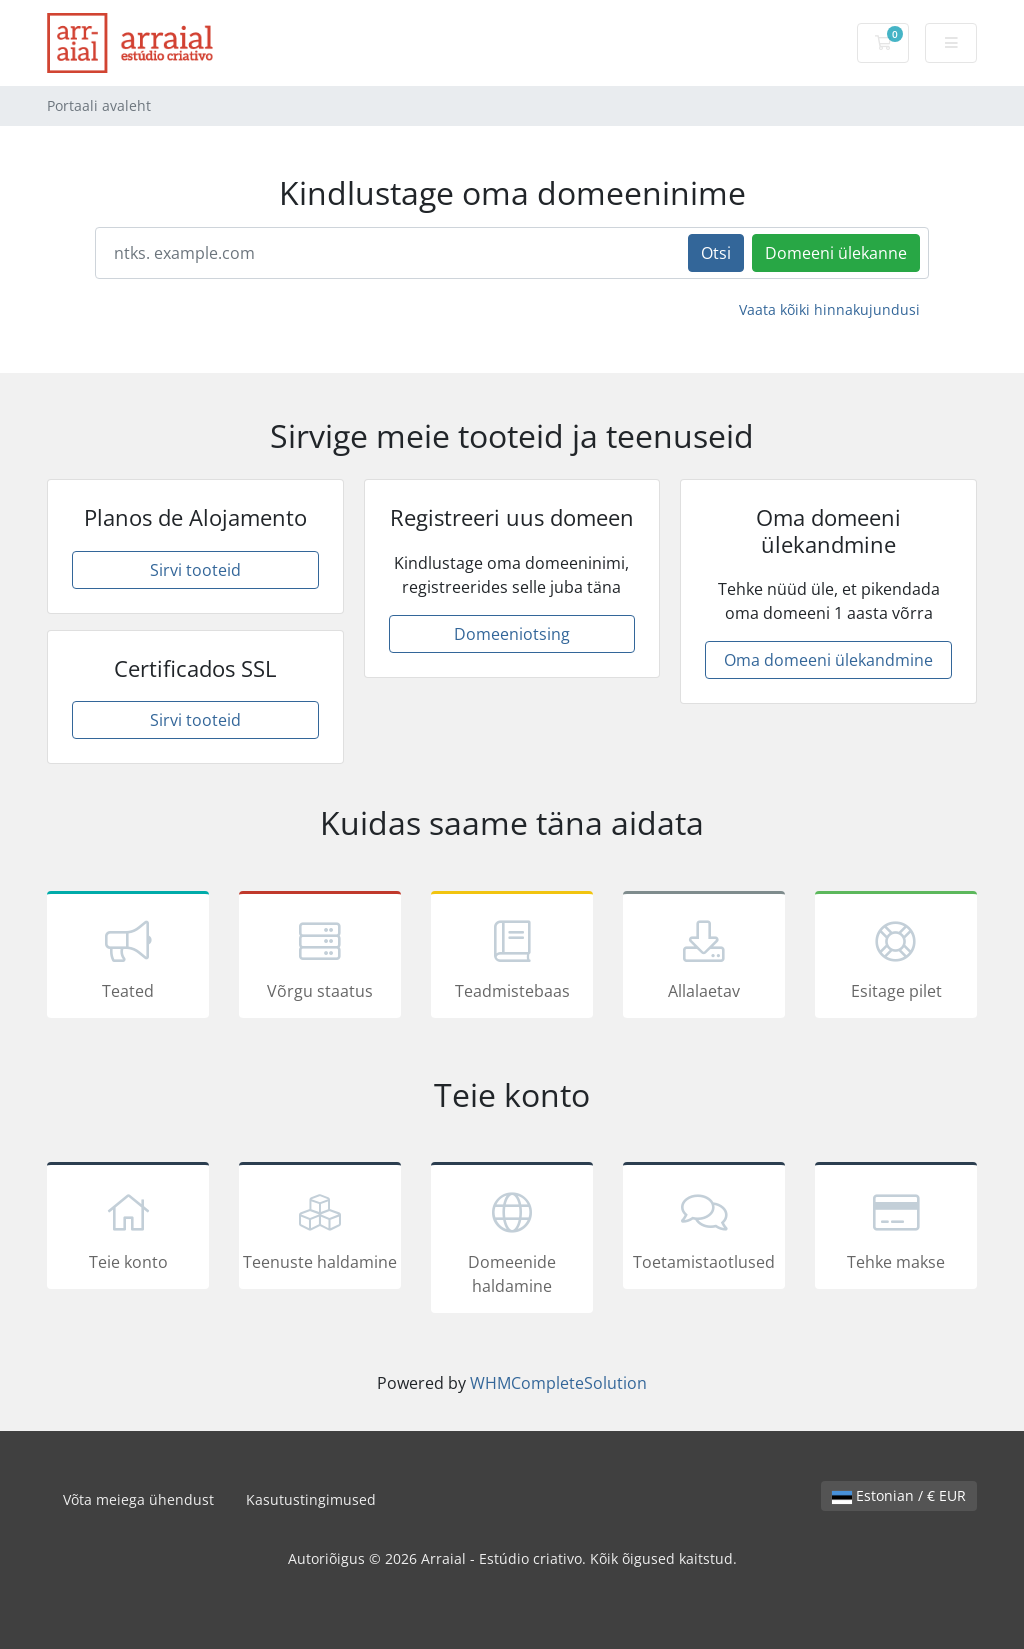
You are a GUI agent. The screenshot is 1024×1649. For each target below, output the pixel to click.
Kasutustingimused (311, 1499)
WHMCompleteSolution (558, 1383)
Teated (128, 958)
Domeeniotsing (512, 634)
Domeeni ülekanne (836, 253)
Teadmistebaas (512, 958)
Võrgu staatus (320, 958)
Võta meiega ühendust (138, 1499)
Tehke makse (896, 1229)
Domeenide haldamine (512, 1241)
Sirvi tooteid (195, 570)
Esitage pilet (896, 958)
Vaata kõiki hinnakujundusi (829, 309)
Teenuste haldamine (320, 1229)
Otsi (716, 253)
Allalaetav (704, 958)
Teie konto (128, 1229)
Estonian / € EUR (899, 1495)
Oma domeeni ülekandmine (828, 660)
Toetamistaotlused (704, 1229)
